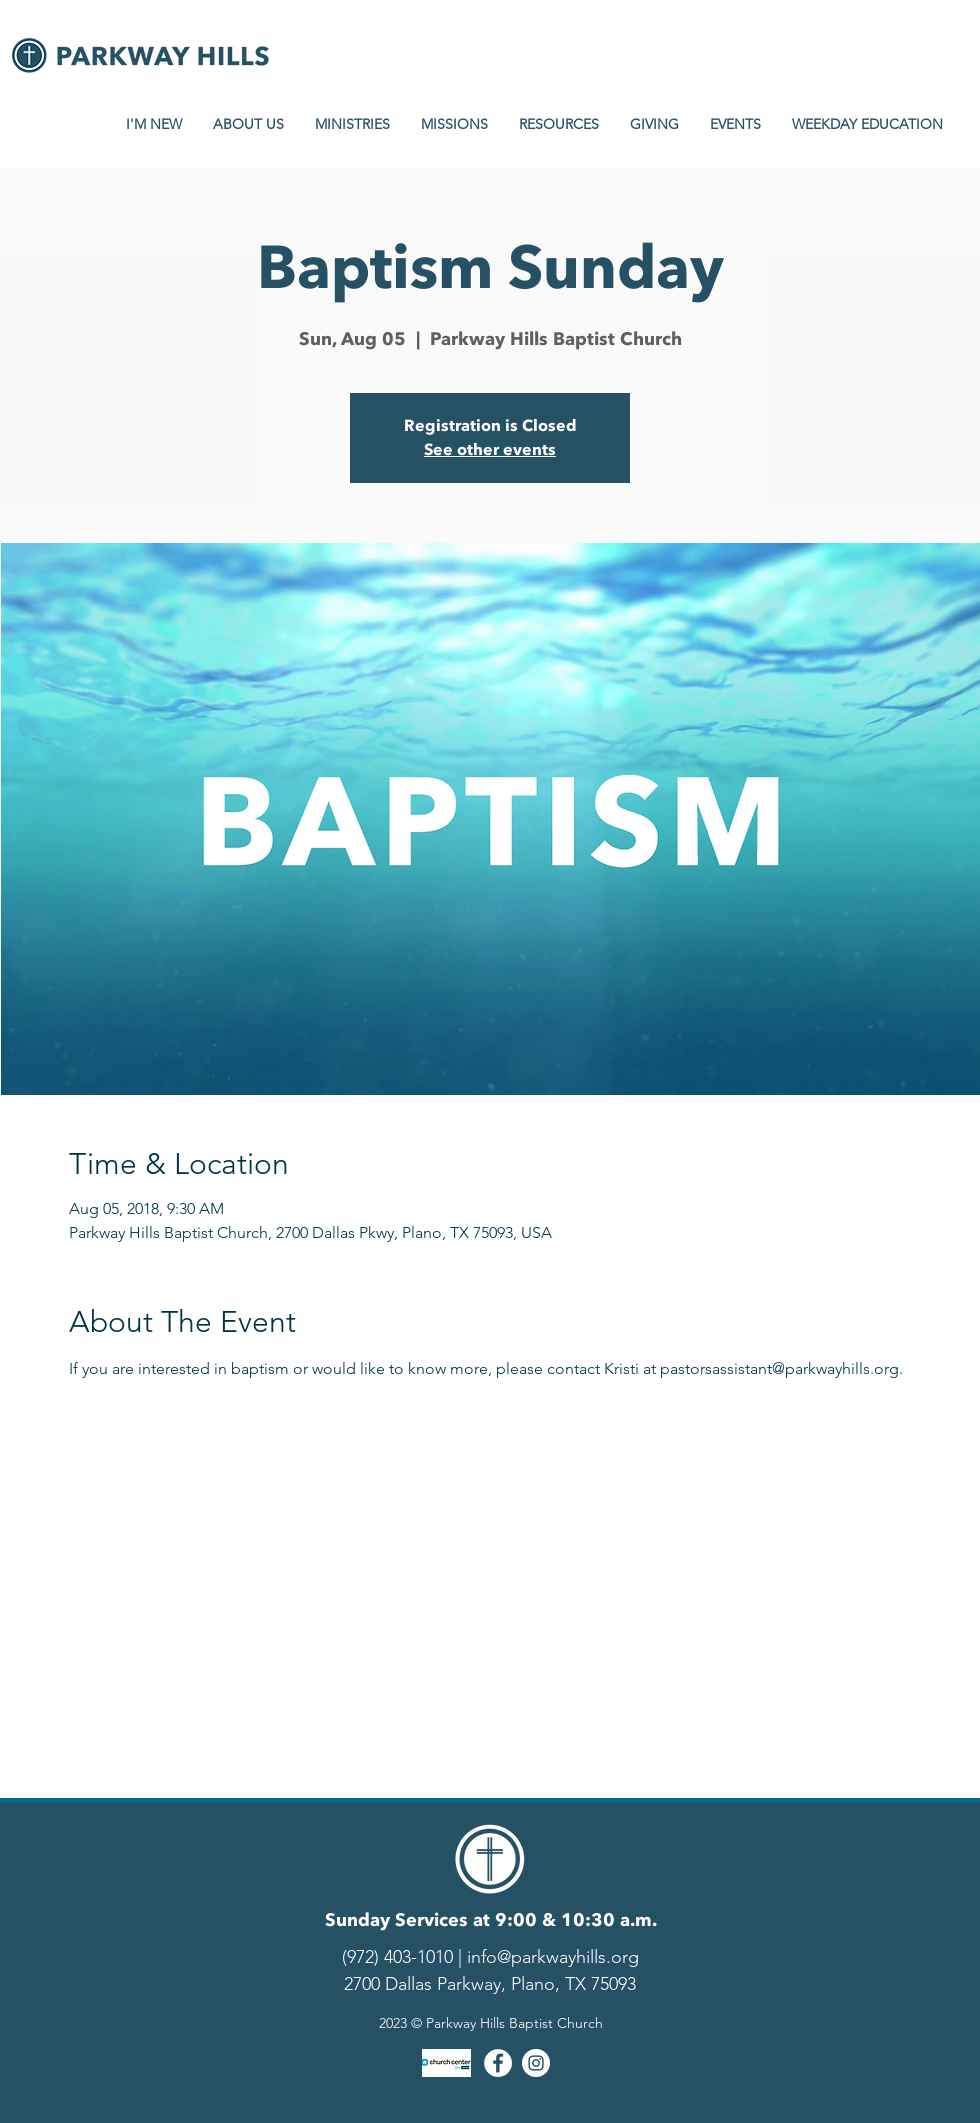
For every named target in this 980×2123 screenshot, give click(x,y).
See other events (490, 450)
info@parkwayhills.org (553, 1957)
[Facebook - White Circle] (498, 2063)
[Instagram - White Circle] (536, 2063)
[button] (153, 124)
